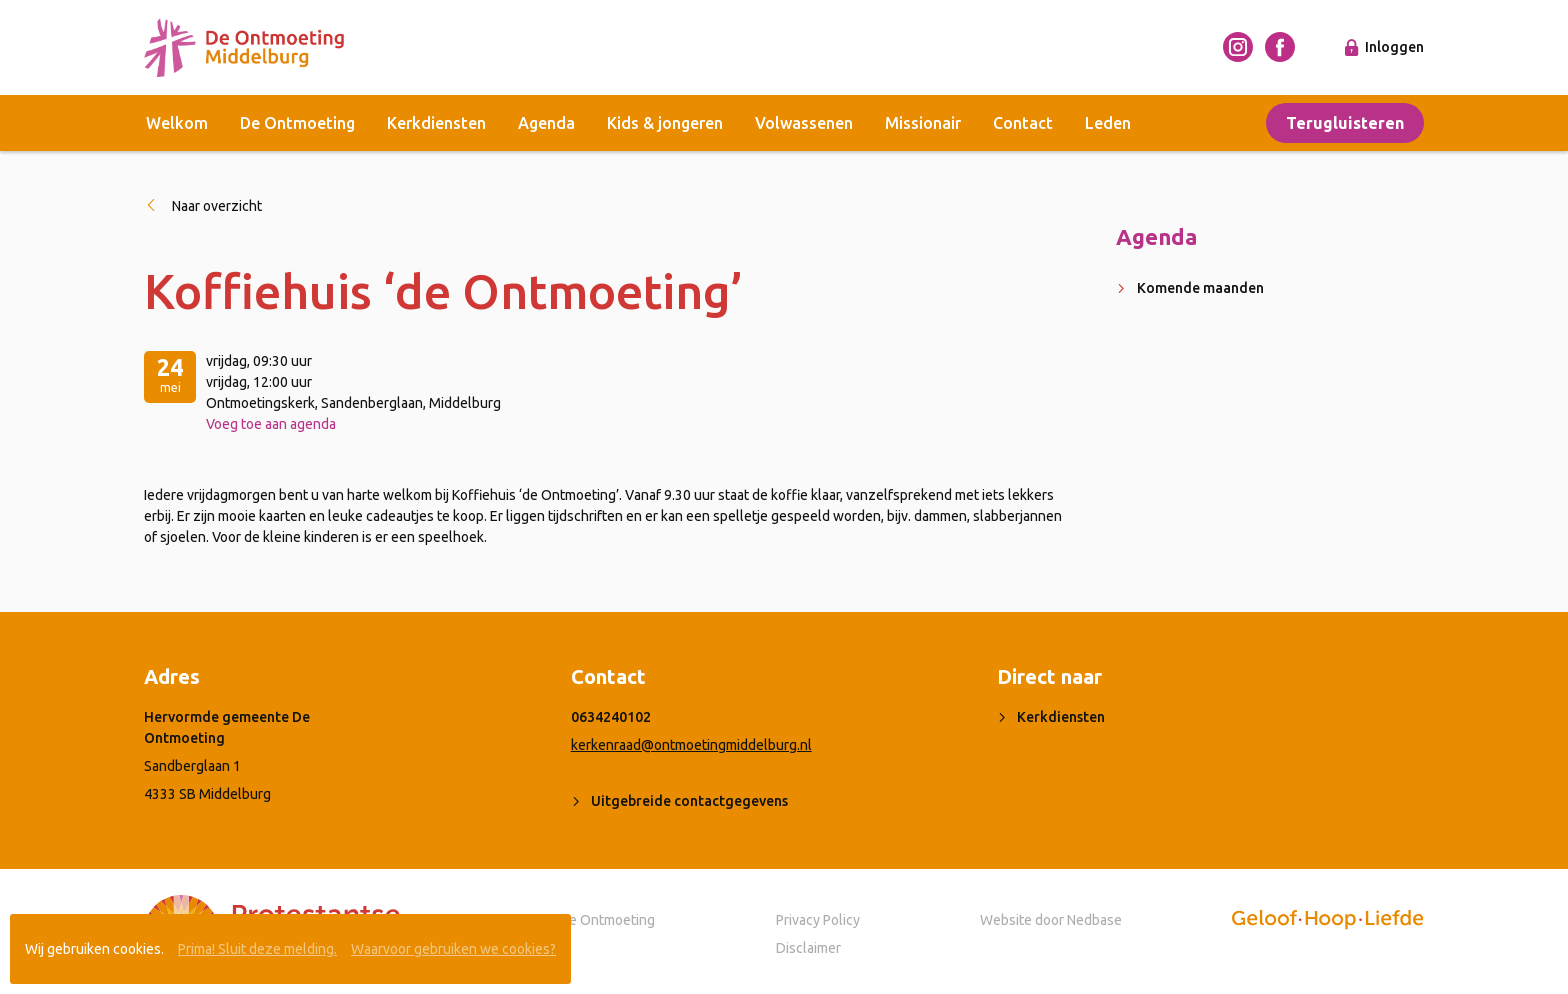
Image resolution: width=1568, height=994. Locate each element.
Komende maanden (1200, 288)
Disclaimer (808, 948)
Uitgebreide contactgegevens (689, 801)
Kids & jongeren (665, 123)
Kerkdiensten (436, 123)
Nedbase (1094, 920)
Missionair (923, 123)
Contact (1023, 123)
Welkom (177, 123)
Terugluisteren (1345, 123)
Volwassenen (804, 123)
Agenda (546, 123)
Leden (1108, 123)
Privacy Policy (818, 920)
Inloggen (1394, 47)
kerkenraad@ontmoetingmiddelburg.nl (691, 745)
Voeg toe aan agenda (271, 424)
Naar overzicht (217, 206)
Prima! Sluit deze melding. (257, 949)
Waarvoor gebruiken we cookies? (453, 949)
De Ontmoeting (297, 123)
